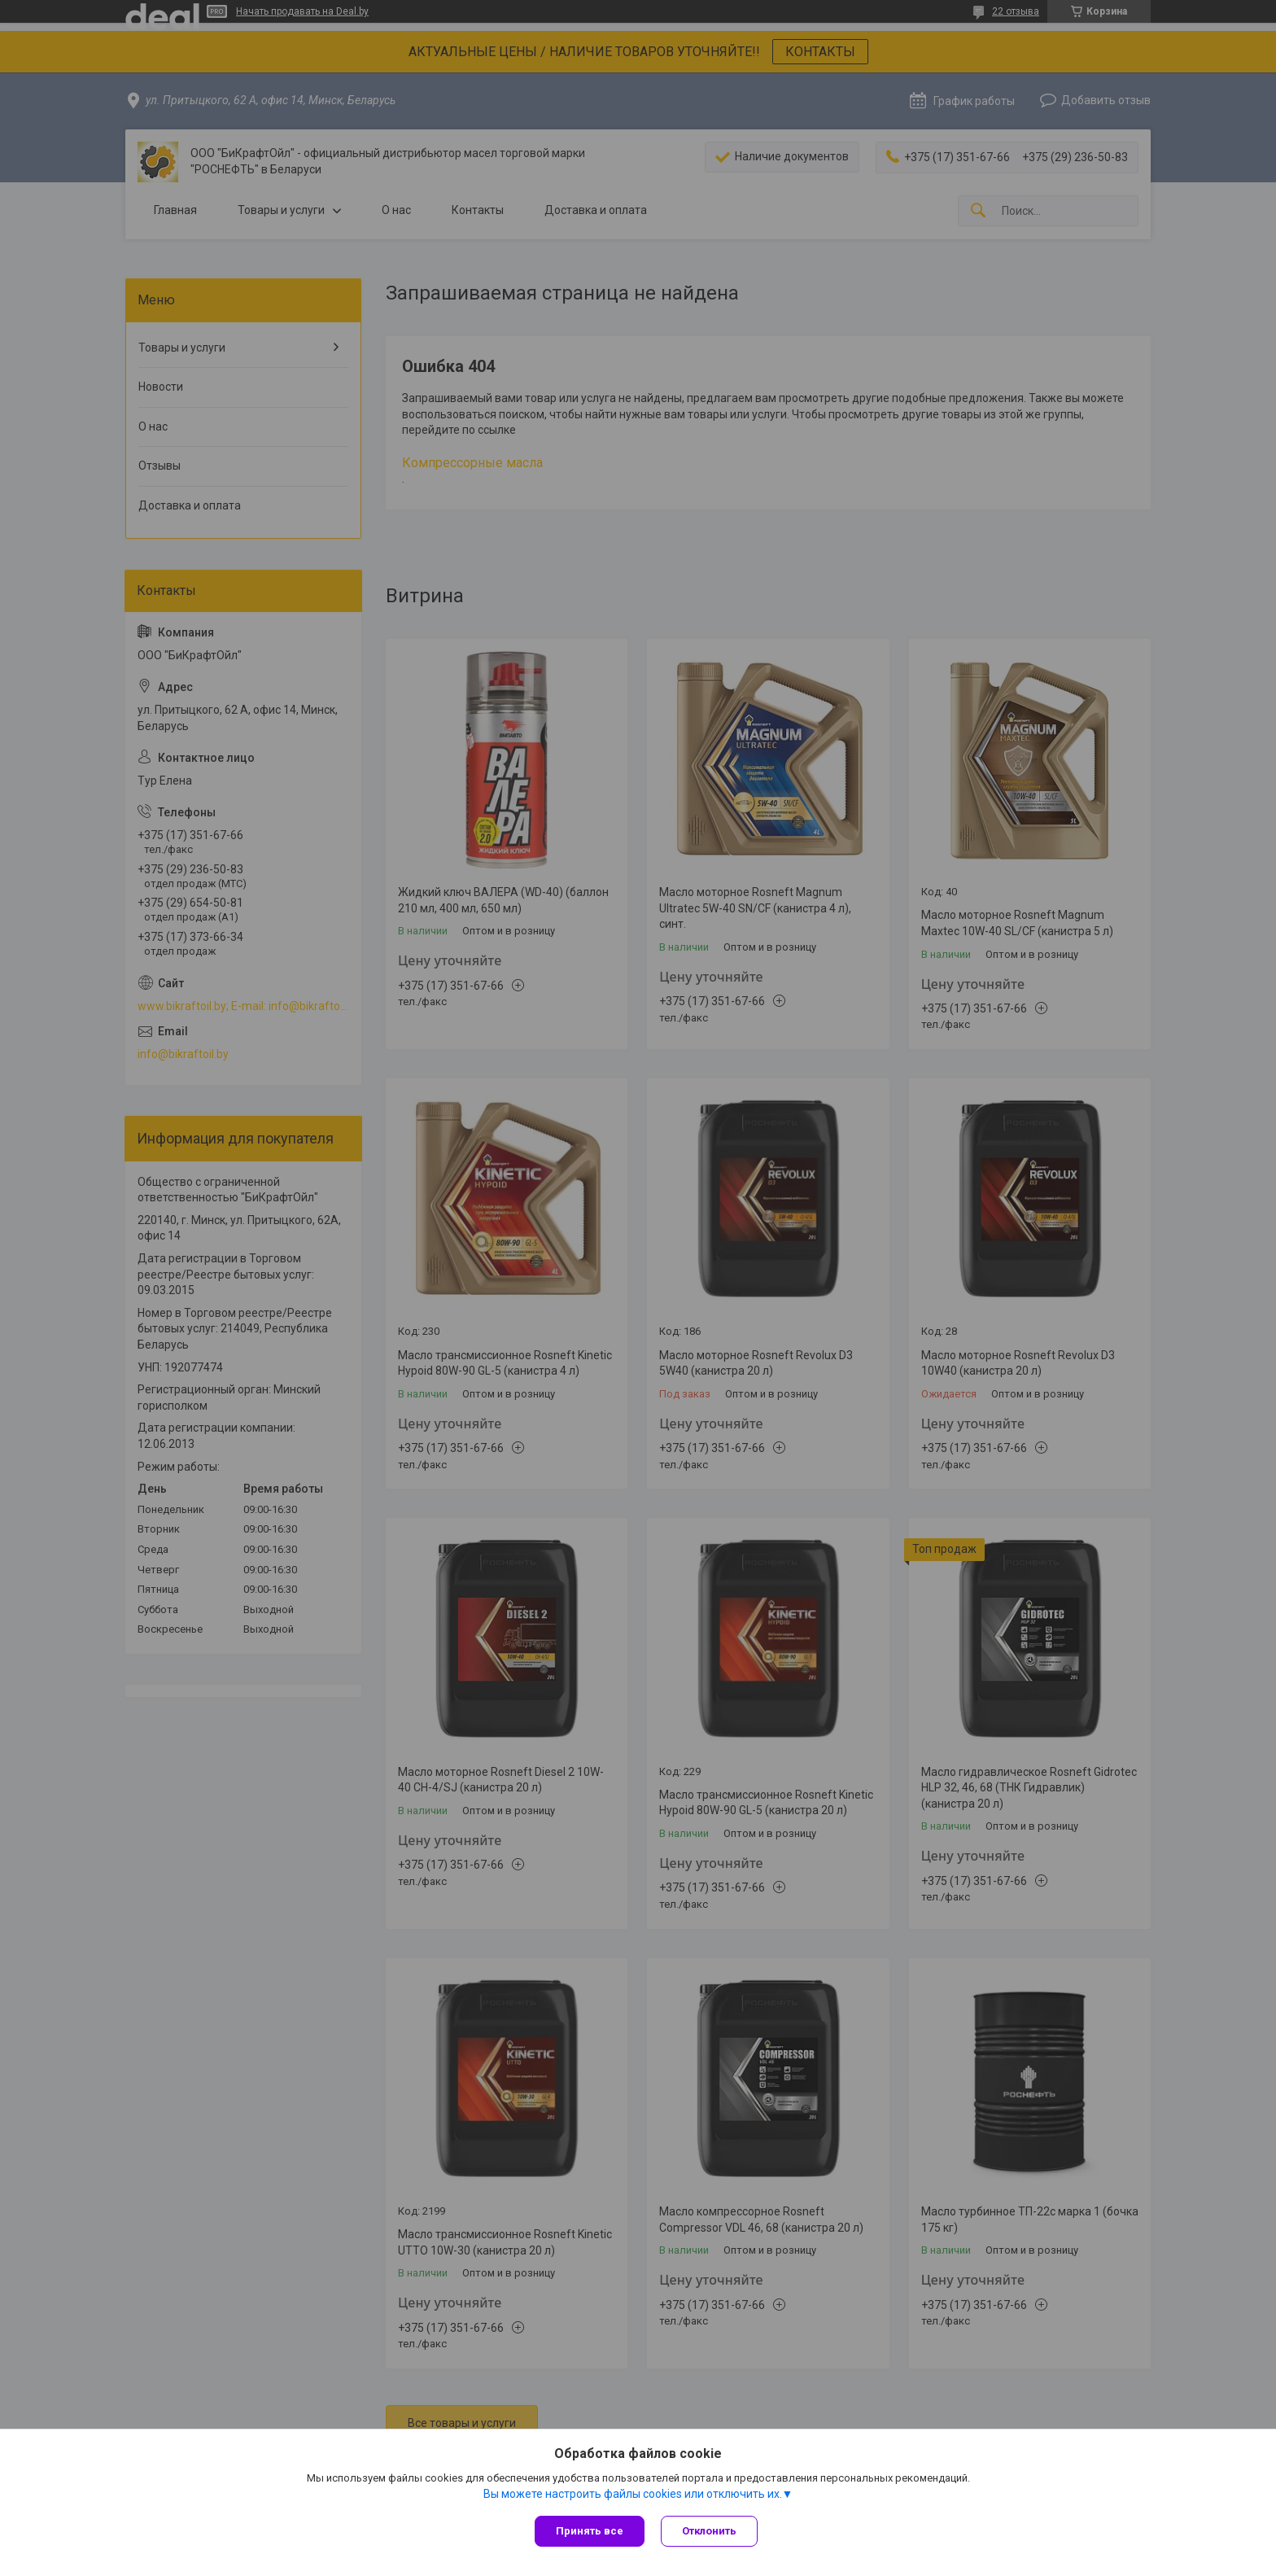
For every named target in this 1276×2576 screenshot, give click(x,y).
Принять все (589, 2531)
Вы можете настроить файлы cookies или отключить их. (632, 2493)
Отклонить (709, 2531)
